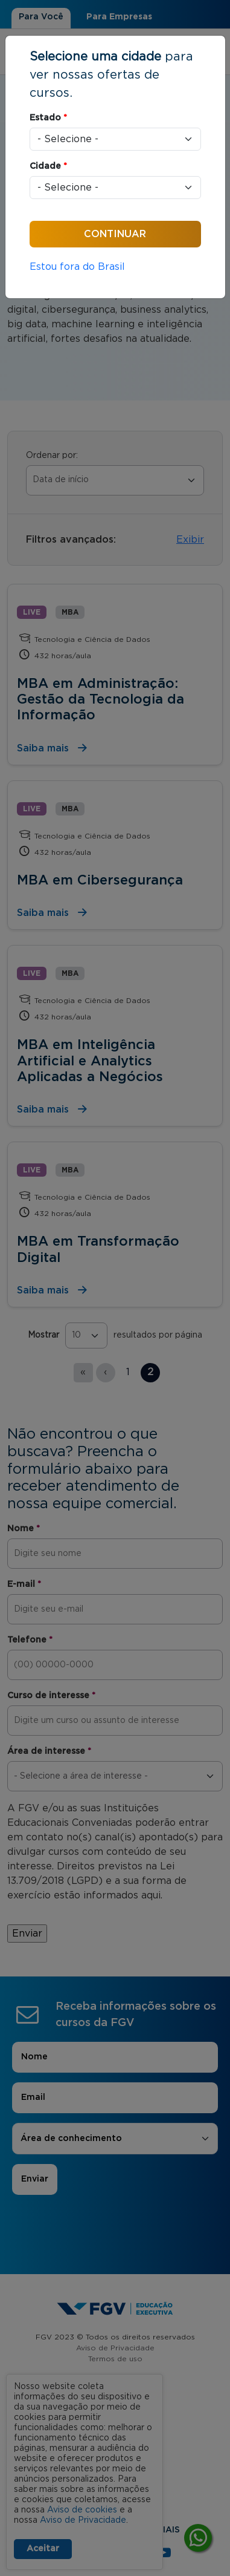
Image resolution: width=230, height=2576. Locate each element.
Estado (48, 118)
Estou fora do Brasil (77, 267)
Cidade (48, 166)
